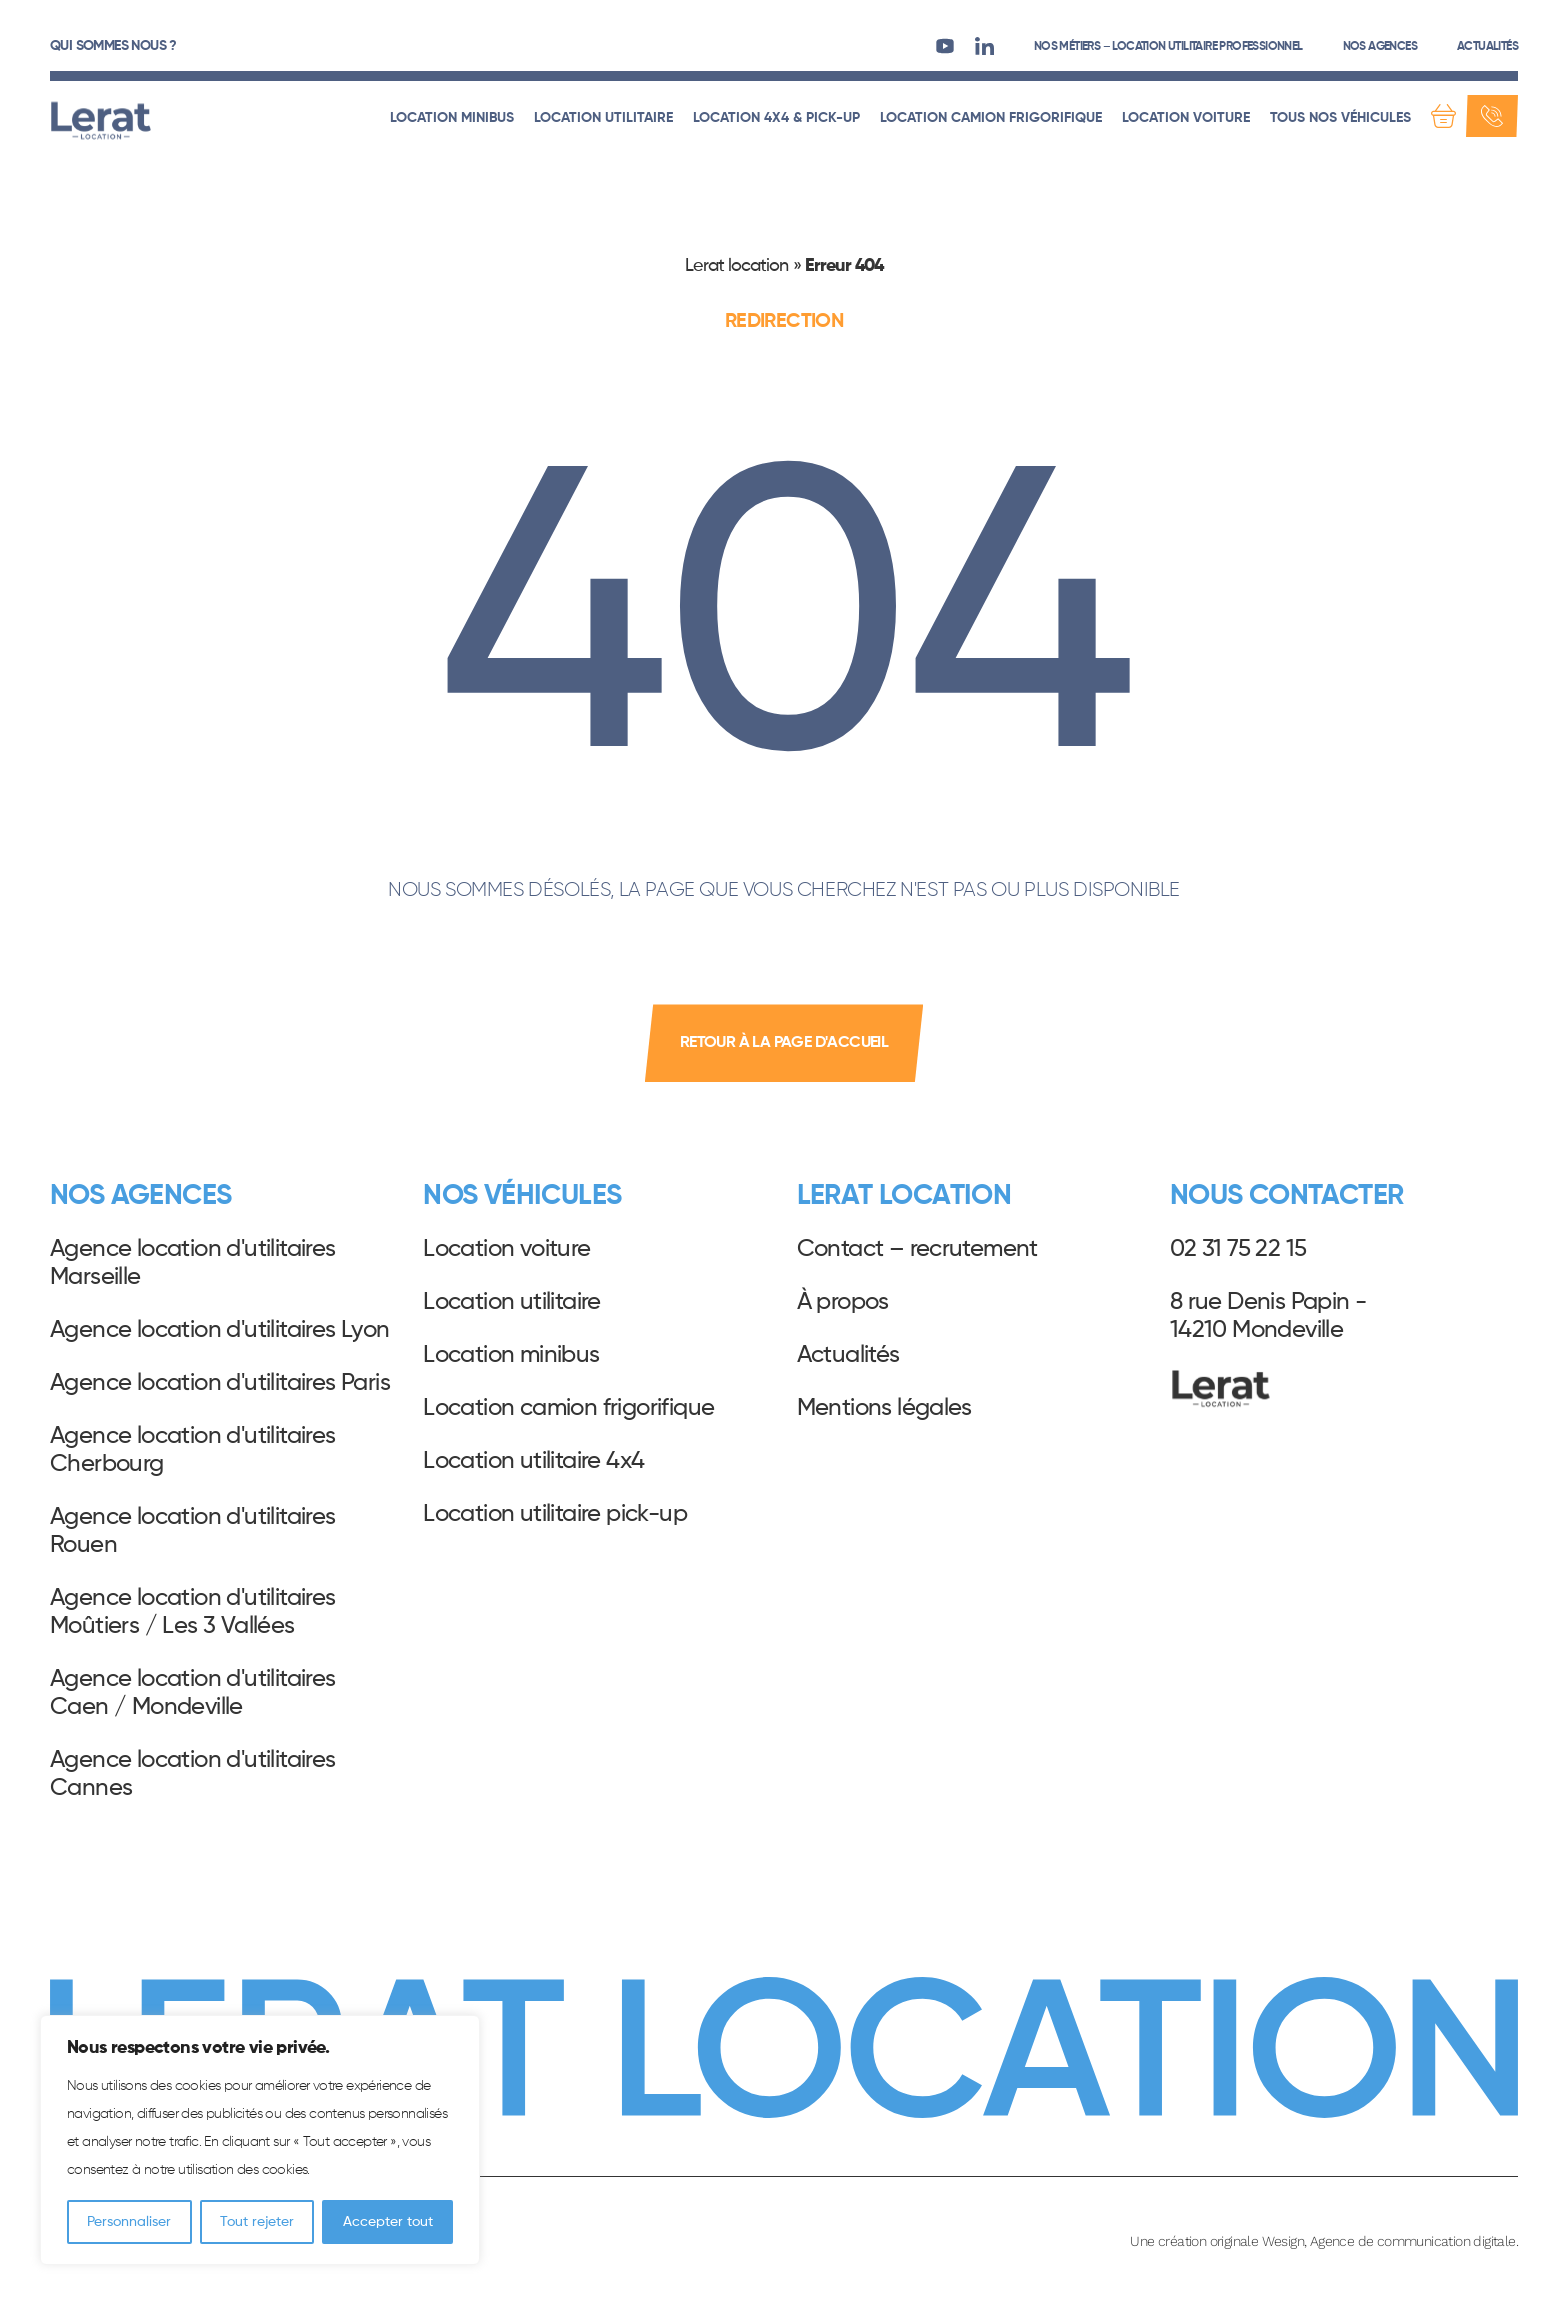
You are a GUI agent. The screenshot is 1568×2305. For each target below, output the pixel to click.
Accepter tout (388, 2222)
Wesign (1283, 2241)
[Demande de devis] (1443, 116)
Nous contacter (1287, 1196)
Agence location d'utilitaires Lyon (220, 1330)
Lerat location (736, 266)
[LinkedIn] (984, 45)
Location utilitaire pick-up (555, 1514)
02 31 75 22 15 (1238, 1249)
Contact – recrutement (917, 1249)
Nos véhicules (522, 1196)
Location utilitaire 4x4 (533, 1461)
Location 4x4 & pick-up (776, 118)
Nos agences (1380, 47)
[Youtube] (945, 45)
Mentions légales (884, 1408)
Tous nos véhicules (1340, 118)
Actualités (1487, 47)
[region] (260, 2140)
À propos (843, 1302)
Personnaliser (129, 2222)
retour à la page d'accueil (784, 1043)
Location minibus (452, 118)
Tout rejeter (257, 2222)
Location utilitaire (603, 118)
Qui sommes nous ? (113, 46)
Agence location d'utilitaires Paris (220, 1383)
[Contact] (1492, 116)
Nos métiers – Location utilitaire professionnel (1168, 47)
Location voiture (1186, 118)
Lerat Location (101, 121)
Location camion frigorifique (991, 118)
